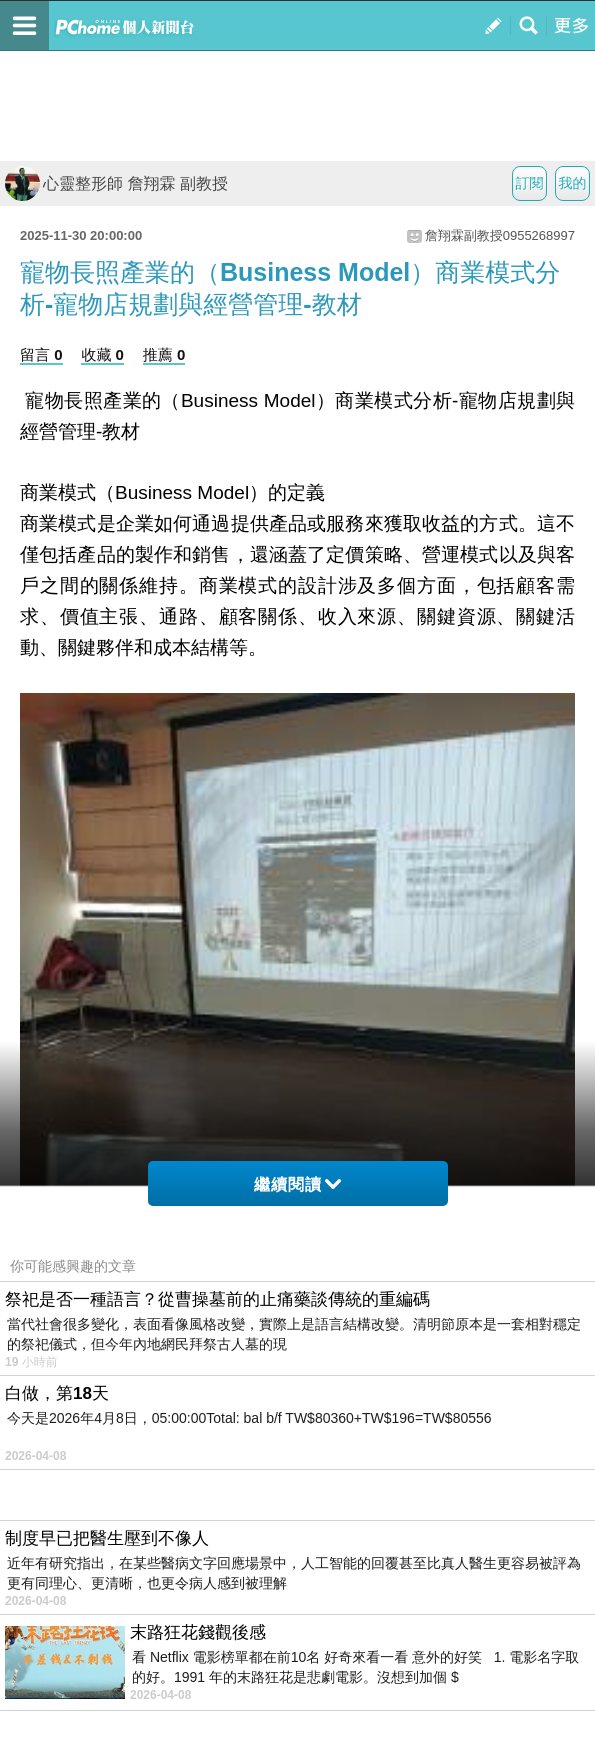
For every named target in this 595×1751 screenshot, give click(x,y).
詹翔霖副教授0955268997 (500, 235)
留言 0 (41, 354)
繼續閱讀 (297, 1184)
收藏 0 (102, 354)
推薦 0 (164, 354)
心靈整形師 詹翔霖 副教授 (116, 183)
